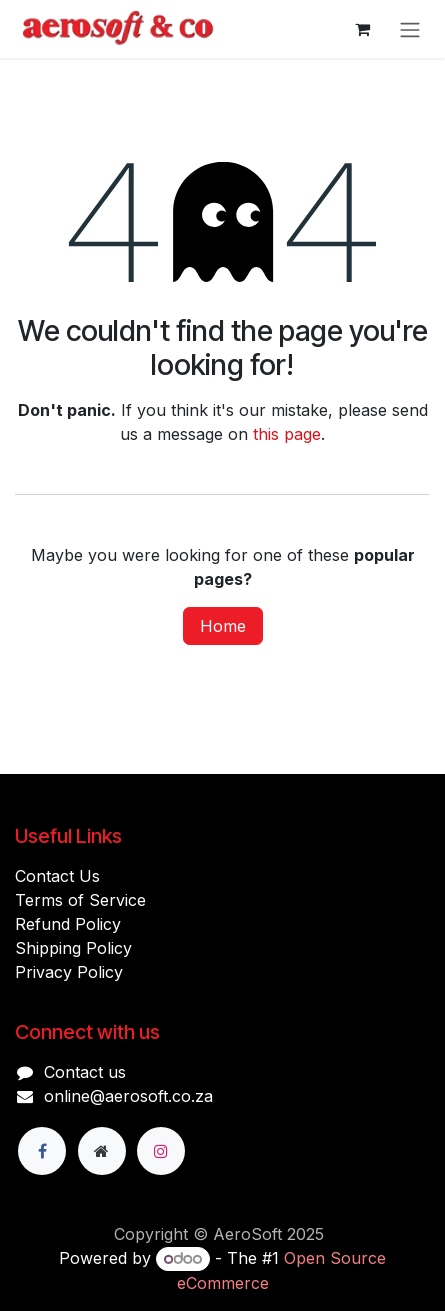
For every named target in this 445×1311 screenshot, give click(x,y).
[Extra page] (102, 1151)
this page (287, 434)
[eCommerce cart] (362, 29)
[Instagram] (161, 1151)
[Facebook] (42, 1151)
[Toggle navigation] (410, 29)
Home (223, 626)
